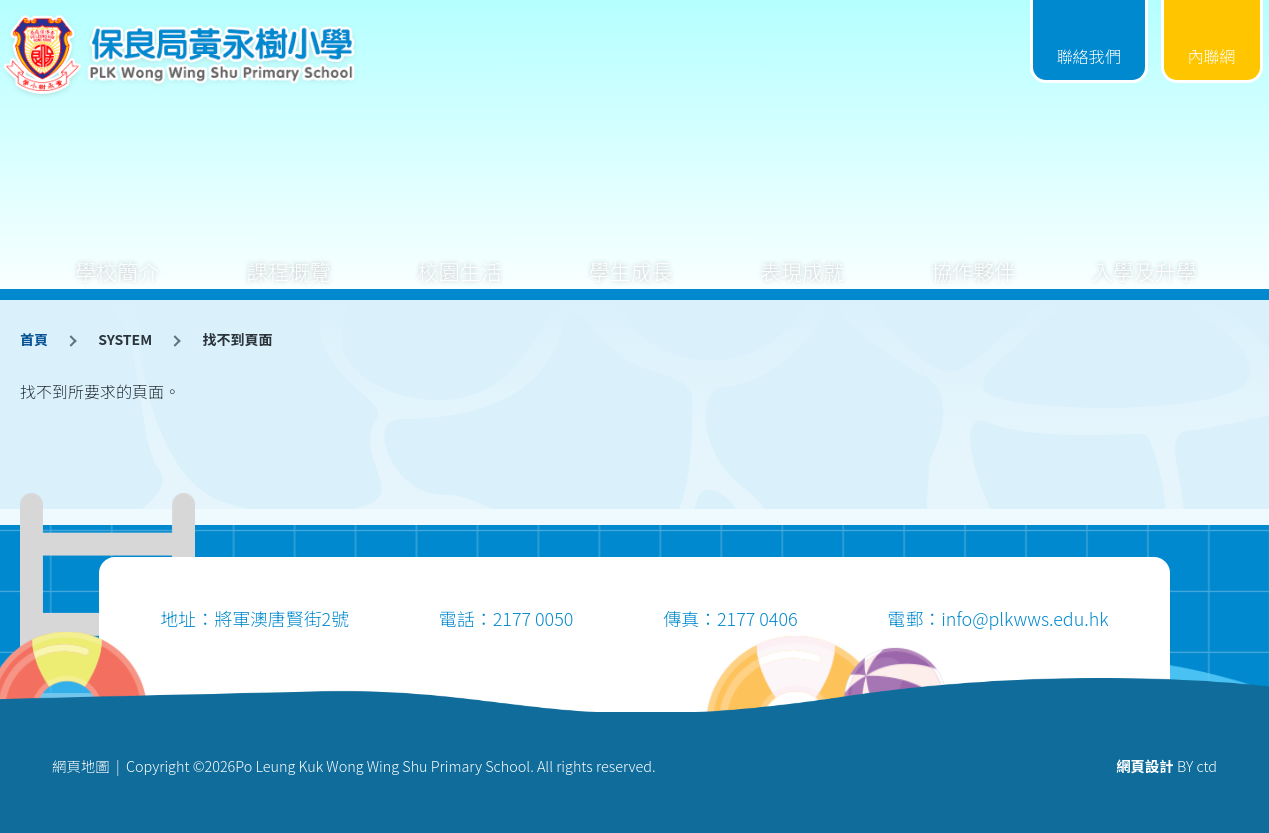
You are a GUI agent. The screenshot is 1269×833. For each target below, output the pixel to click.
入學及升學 (1144, 255)
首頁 (34, 339)
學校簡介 (117, 255)
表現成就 (802, 255)
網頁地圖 (81, 765)
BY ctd (1166, 765)
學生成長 (631, 255)
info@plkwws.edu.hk (1024, 618)
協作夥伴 (973, 255)
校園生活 (460, 255)
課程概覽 (289, 255)
